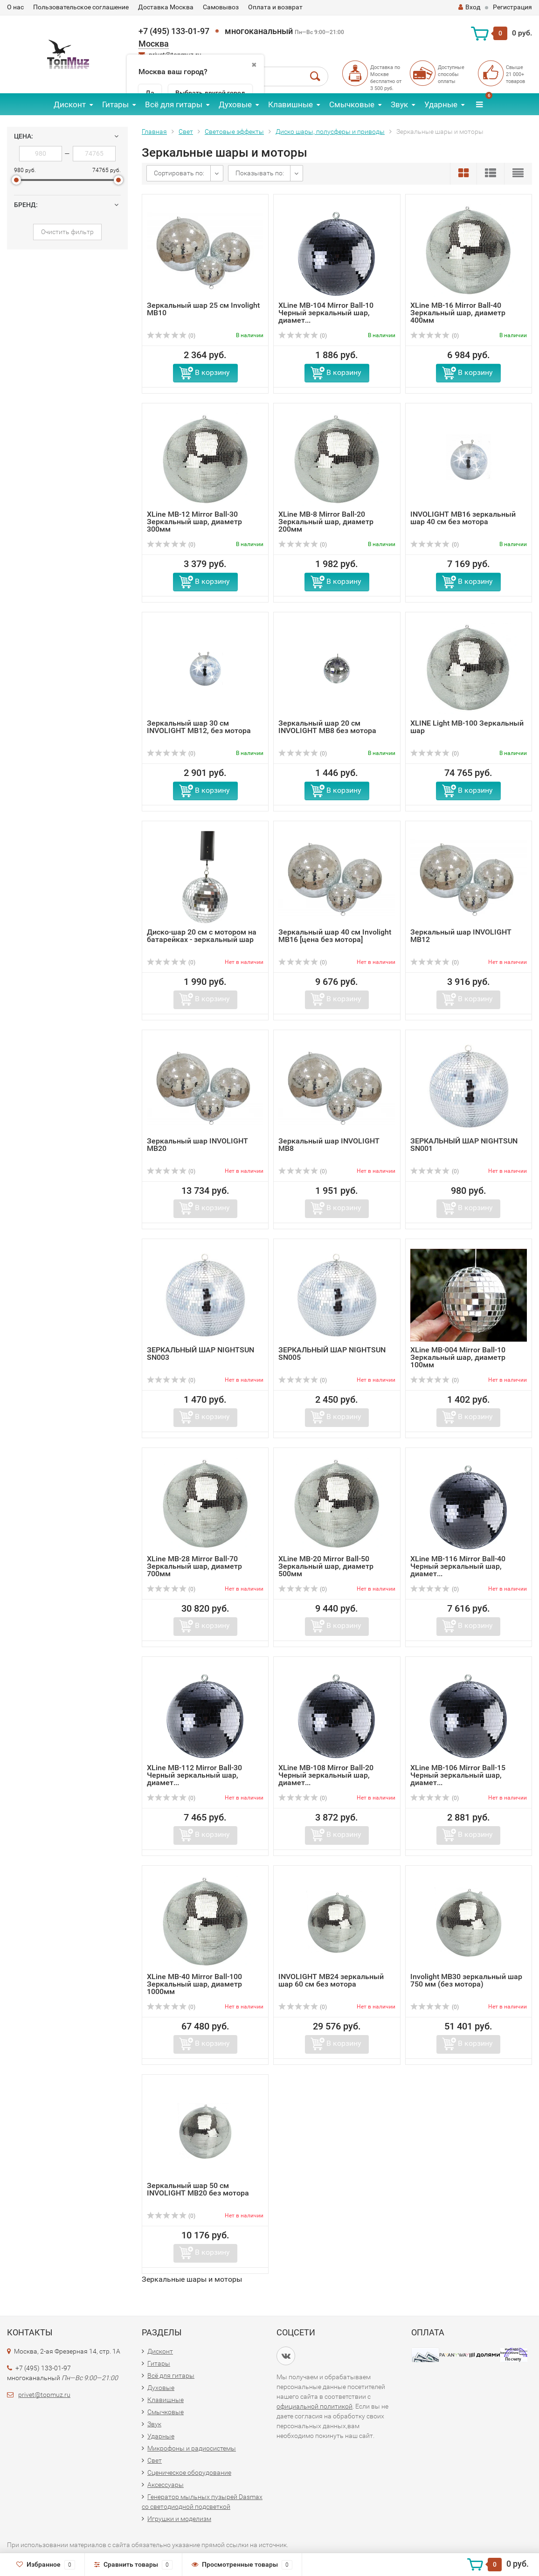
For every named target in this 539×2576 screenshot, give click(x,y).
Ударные (440, 104)
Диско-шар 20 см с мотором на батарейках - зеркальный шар (201, 936)
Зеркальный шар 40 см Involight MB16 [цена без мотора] (334, 936)
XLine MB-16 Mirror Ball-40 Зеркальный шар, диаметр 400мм (457, 313)
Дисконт (70, 104)
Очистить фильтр (67, 231)
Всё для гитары (173, 104)
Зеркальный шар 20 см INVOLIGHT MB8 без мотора (327, 727)
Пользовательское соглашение (81, 7)
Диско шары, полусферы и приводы (330, 131)
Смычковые (351, 104)
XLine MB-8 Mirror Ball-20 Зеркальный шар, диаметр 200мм (325, 521)
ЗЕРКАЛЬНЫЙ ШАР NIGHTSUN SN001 (464, 1144)
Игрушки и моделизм (179, 2518)
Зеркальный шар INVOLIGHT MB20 (197, 1144)
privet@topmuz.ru (44, 2394)
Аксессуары (165, 2484)
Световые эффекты (234, 131)
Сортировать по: (179, 173)
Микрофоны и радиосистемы (191, 2448)
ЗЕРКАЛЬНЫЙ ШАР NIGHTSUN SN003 (200, 1353)
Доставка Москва (165, 7)
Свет (186, 131)
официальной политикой (314, 2406)
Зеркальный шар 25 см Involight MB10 (203, 309)
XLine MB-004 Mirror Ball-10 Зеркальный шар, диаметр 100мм (457, 1357)
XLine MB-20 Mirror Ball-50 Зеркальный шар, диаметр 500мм (325, 1566)
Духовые (235, 104)
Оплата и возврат (275, 7)
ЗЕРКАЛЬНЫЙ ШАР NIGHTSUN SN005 (332, 1353)
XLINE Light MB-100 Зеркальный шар (467, 727)
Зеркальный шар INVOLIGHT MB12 (460, 936)
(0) (171, 335)
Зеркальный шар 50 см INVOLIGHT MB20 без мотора (198, 2189)
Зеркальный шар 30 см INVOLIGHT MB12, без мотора (199, 727)
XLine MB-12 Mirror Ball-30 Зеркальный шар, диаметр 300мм (194, 521)
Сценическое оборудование (189, 2472)
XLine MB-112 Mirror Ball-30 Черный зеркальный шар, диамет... (194, 1775)
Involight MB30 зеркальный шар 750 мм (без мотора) (466, 1980)
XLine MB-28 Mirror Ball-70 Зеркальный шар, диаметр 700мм (194, 1566)
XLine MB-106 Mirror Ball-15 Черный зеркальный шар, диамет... (457, 1775)
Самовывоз (221, 7)
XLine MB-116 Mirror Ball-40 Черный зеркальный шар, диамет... (457, 1566)
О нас (15, 7)
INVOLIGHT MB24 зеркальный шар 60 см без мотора (331, 1980)
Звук (399, 104)
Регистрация (512, 7)
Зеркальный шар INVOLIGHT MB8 (329, 1144)
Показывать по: (259, 173)
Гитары (115, 104)
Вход (469, 7)
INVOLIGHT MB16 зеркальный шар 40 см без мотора (463, 518)
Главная (154, 131)
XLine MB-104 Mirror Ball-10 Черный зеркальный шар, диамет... (325, 313)
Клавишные (290, 104)
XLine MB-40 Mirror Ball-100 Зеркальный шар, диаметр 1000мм (194, 1984)
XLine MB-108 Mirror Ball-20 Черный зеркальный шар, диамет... (325, 1775)
